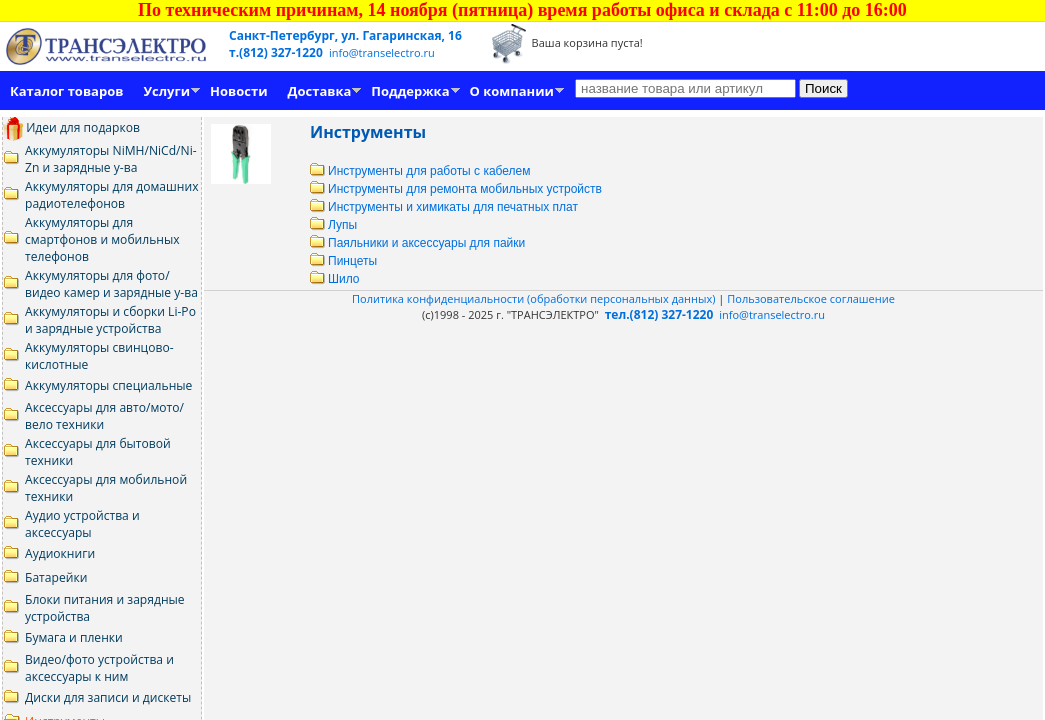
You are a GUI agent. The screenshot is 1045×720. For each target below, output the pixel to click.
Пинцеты (343, 261)
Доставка (320, 91)
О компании (512, 91)
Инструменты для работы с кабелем (420, 171)
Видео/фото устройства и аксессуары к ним (99, 668)
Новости (238, 91)
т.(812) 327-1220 (277, 52)
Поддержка (410, 91)
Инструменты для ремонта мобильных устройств (456, 189)
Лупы (333, 225)
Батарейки (56, 577)
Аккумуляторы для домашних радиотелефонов (112, 195)
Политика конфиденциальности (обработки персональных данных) (535, 298)
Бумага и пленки (74, 637)
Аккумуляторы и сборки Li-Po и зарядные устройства (110, 320)
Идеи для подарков (71, 127)
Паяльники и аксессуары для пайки (417, 243)
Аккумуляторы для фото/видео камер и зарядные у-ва (111, 284)
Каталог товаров (66, 91)
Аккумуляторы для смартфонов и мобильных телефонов (102, 239)
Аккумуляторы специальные (108, 385)
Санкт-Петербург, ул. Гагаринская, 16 (345, 35)
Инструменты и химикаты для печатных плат (444, 207)
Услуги (166, 91)
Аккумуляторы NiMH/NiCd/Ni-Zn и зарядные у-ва (111, 159)
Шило (335, 279)
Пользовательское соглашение (811, 298)
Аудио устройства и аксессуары (82, 524)
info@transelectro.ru (382, 52)
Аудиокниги (60, 553)
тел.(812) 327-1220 (659, 314)
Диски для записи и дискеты (108, 697)
